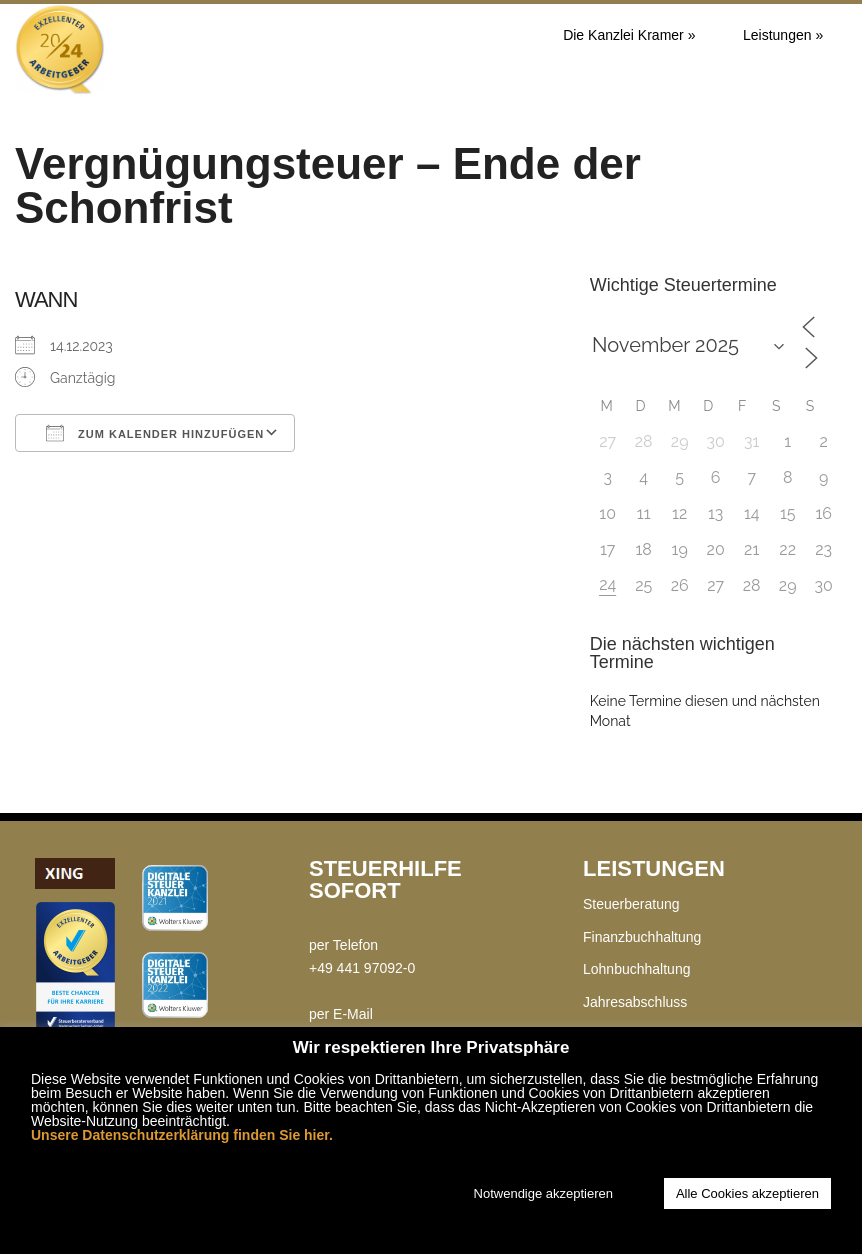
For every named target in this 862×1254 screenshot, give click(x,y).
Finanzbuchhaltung (642, 937)
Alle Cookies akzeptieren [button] (747, 1193)
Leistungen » (783, 35)
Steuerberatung (631, 904)
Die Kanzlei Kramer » (629, 35)
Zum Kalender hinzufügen (155, 433)
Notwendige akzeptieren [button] (543, 1193)
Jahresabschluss (635, 1002)
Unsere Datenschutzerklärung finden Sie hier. (182, 1135)
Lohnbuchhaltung (636, 969)
